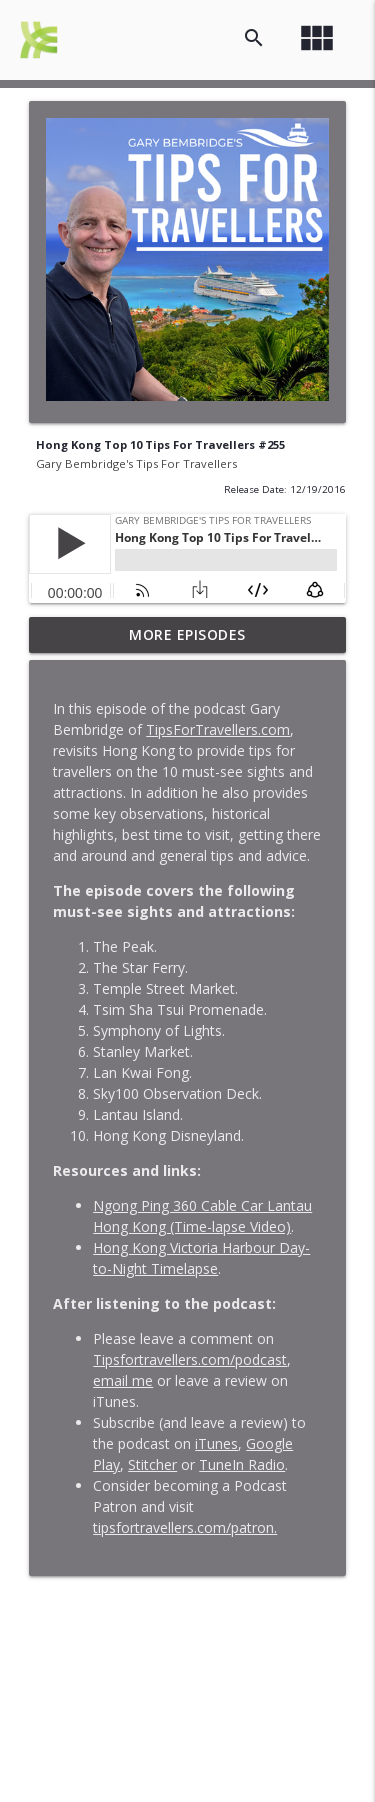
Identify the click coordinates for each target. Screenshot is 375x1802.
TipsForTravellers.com (218, 729)
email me (123, 1380)
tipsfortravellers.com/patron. (185, 1527)
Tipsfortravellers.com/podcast (190, 1359)
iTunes (216, 1443)
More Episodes (187, 634)
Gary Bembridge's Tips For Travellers (136, 463)
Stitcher (152, 1464)
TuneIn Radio (242, 1464)
